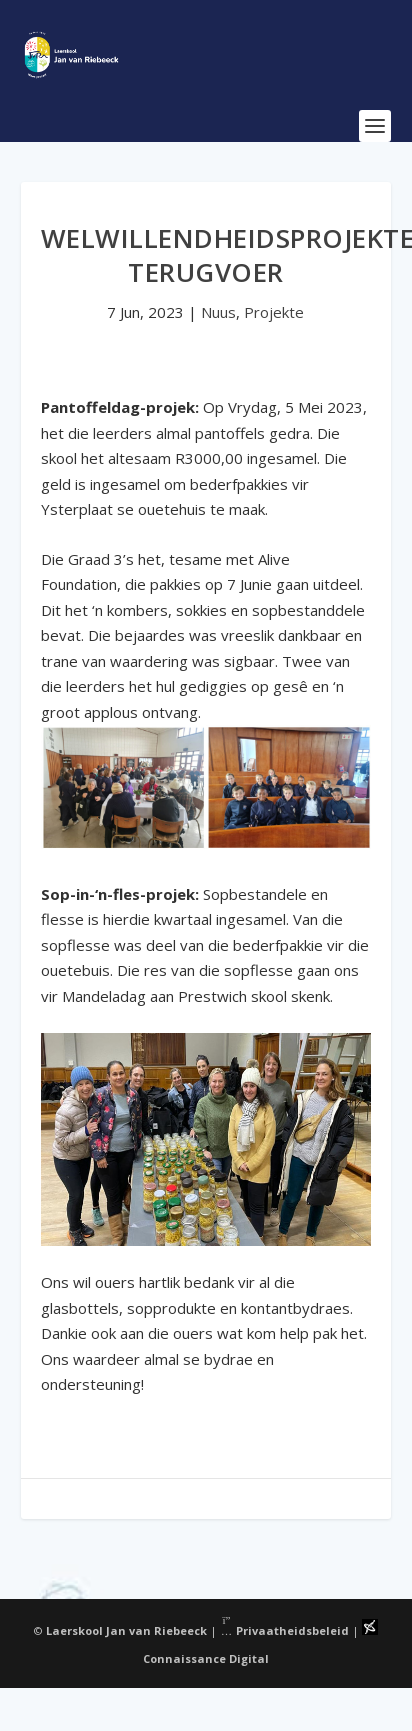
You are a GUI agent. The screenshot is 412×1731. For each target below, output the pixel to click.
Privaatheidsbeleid (285, 1630)
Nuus (218, 312)
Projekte (274, 312)
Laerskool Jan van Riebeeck (126, 1630)
